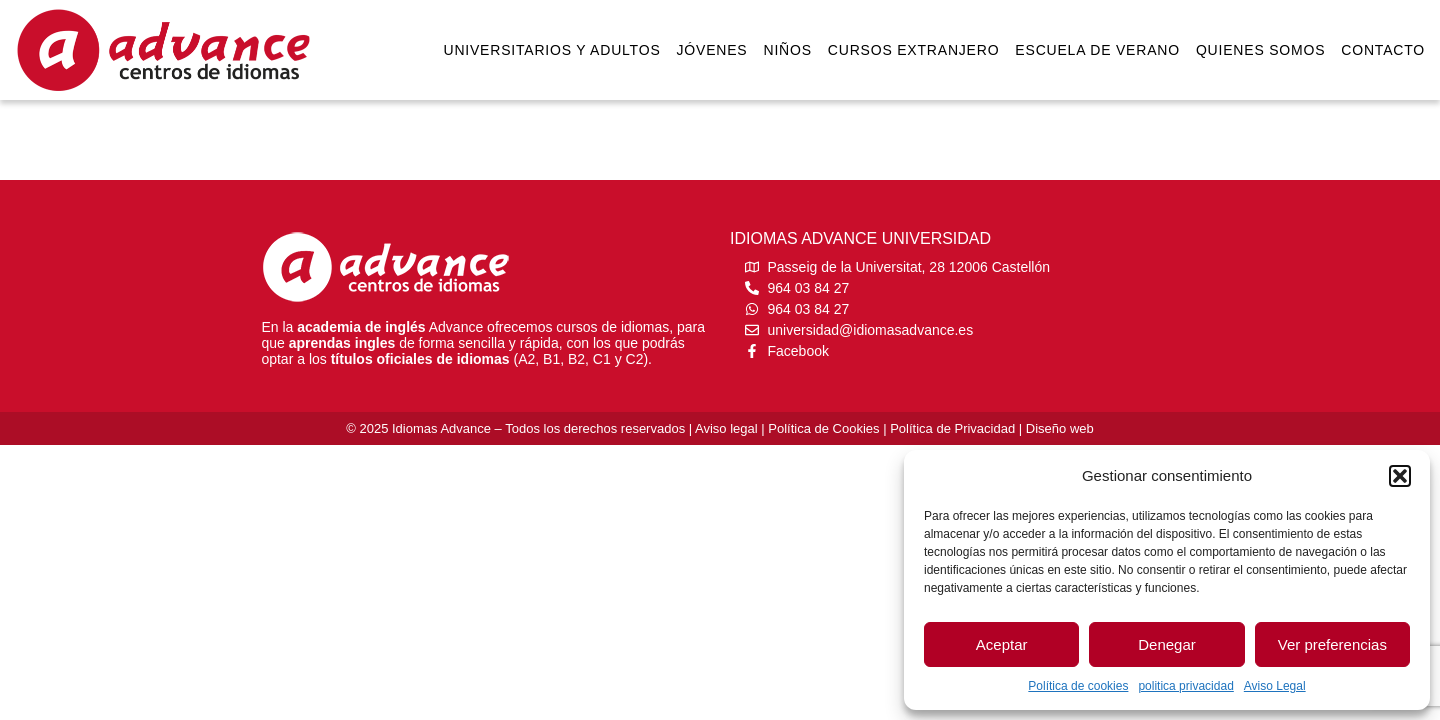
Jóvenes (712, 50)
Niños (788, 50)
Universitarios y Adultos (551, 50)
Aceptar (1002, 644)
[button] (1400, 476)
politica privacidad (1185, 686)
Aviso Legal (1275, 686)
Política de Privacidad (952, 428)
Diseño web (1060, 428)
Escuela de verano (1097, 50)
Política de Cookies (823, 428)
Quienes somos (1260, 50)
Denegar (1167, 644)
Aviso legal (726, 428)
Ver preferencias (1332, 644)
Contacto (1383, 50)
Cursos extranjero (914, 50)
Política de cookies (1078, 686)
